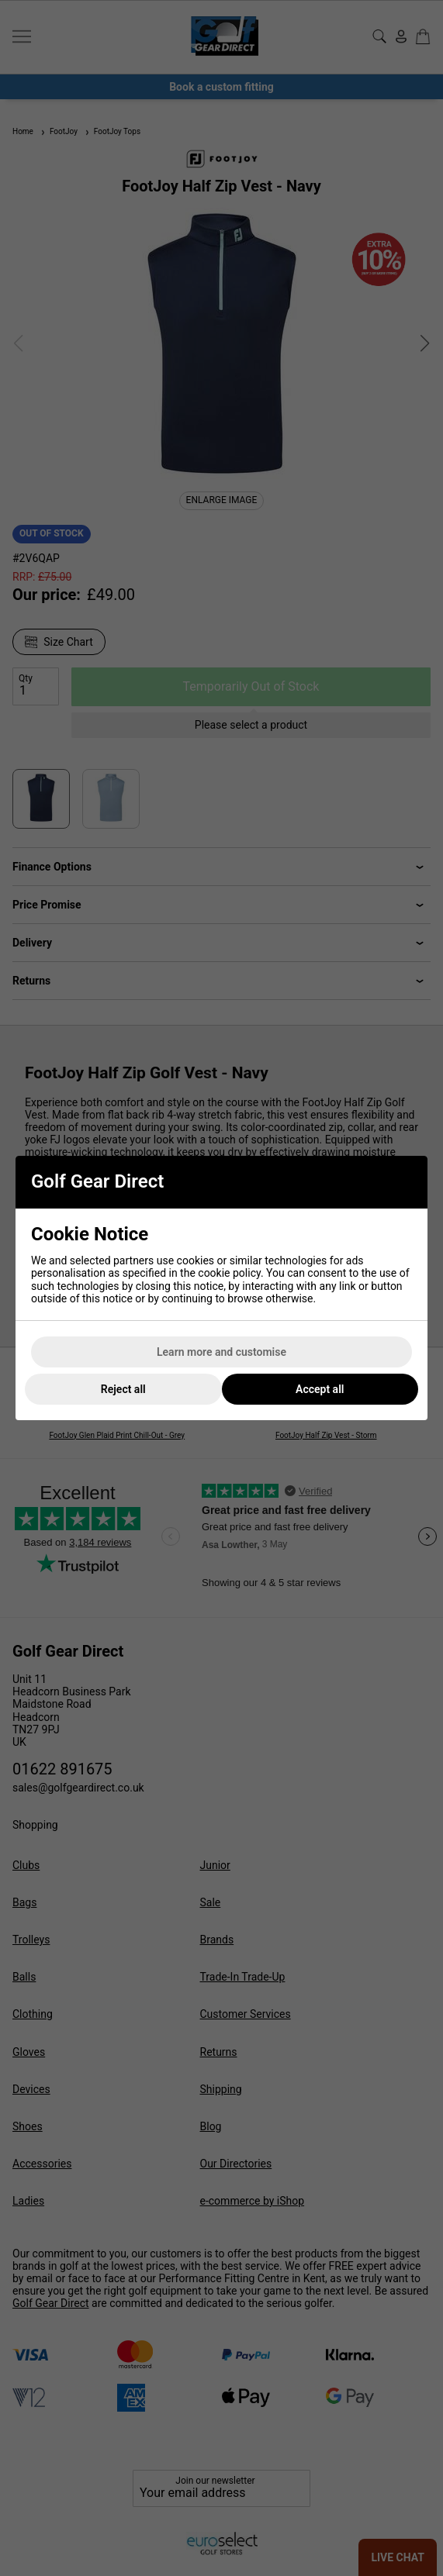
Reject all (123, 1389)
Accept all (320, 1389)
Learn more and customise (221, 1352)
